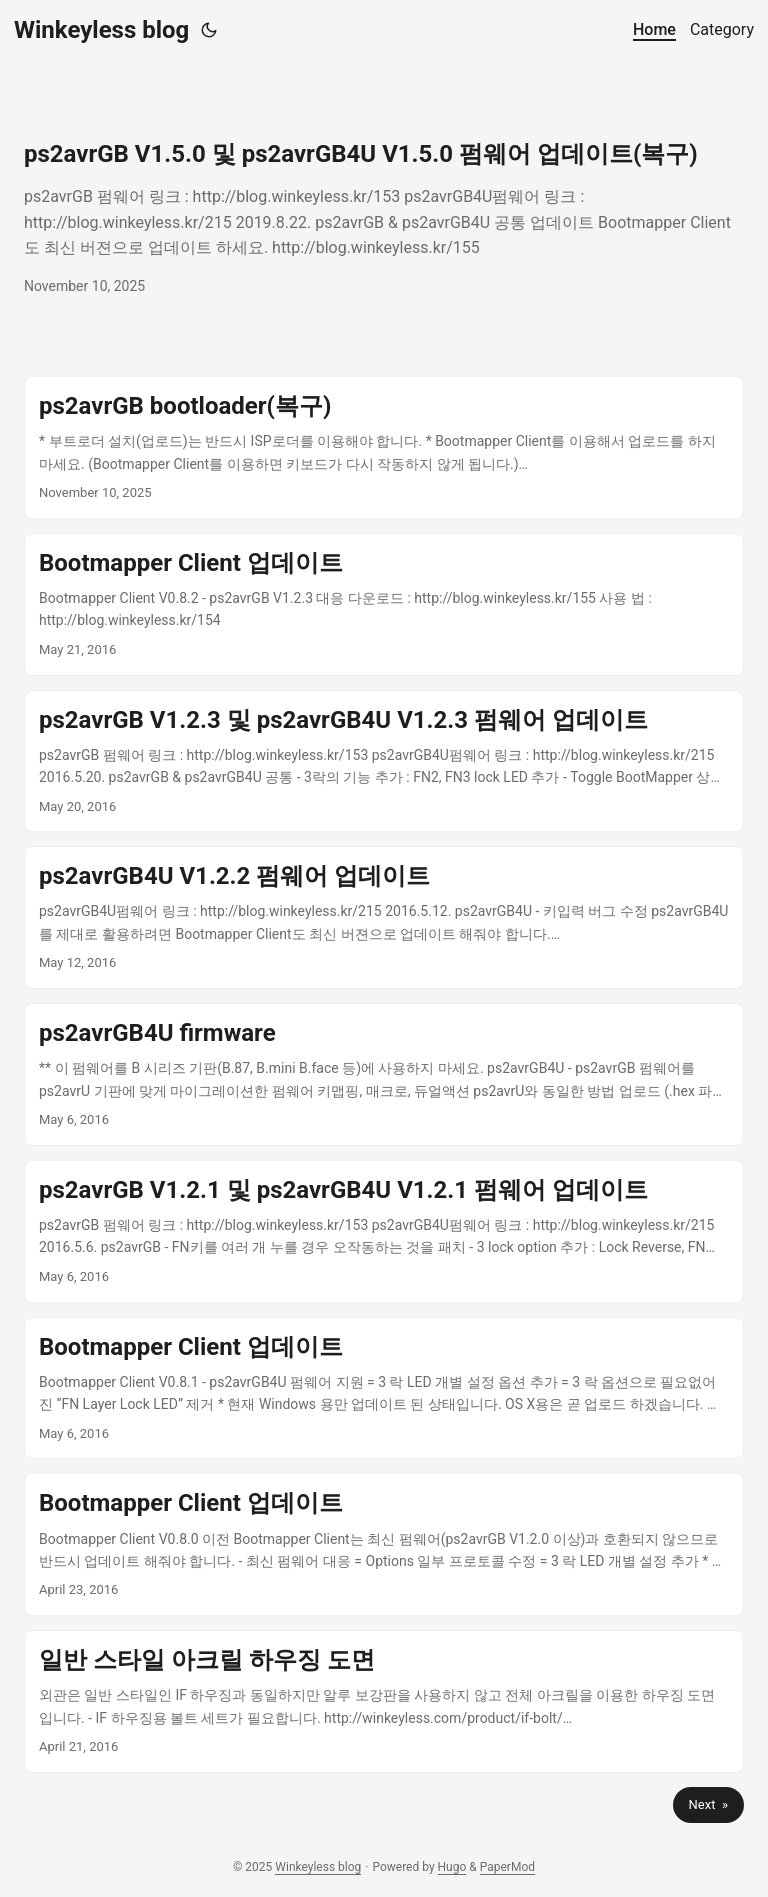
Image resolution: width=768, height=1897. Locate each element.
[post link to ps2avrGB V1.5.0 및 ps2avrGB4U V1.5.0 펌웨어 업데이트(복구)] (384, 218)
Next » (708, 1804)
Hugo (452, 1867)
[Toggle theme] (209, 30)
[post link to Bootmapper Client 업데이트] (384, 604)
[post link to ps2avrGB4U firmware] (384, 1074)
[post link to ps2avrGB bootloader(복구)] (384, 447)
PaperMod (507, 1867)
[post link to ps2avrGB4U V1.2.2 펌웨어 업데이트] (384, 917)
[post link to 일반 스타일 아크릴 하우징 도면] (384, 1701)
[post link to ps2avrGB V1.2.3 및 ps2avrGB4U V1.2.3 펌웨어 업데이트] (384, 761)
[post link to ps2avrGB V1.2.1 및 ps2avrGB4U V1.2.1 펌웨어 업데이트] (384, 1231)
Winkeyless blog (101, 30)
